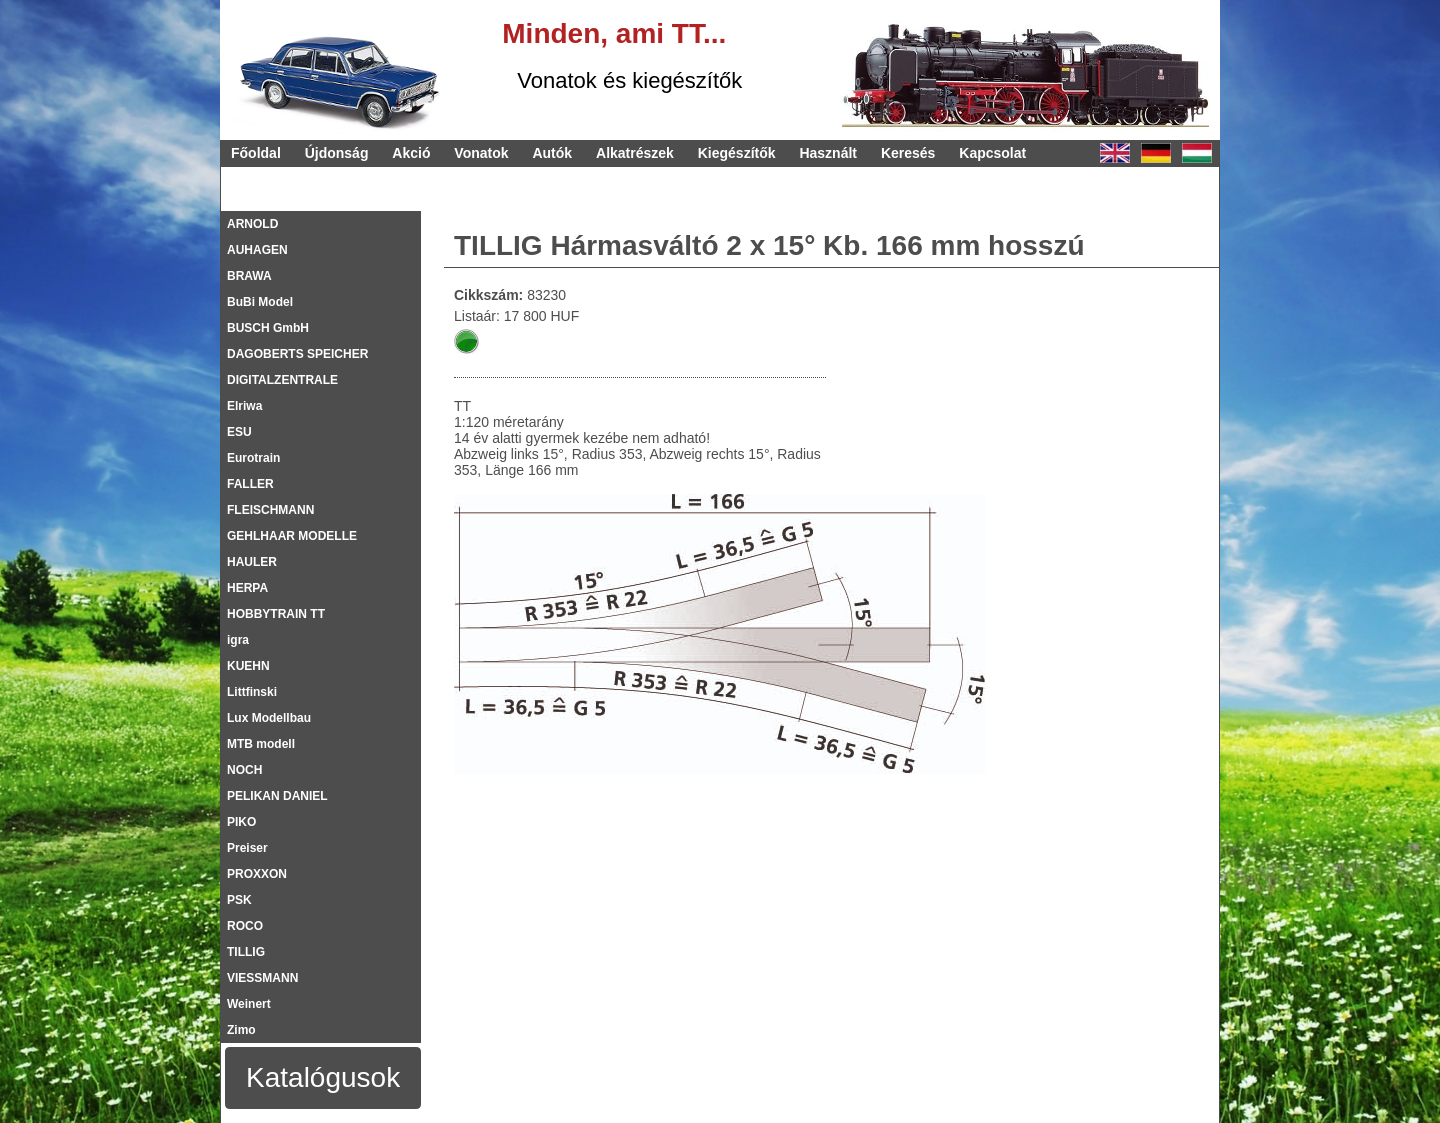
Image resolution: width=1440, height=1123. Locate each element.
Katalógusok (323, 1077)
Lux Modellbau (269, 718)
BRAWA (249, 276)
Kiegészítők (737, 153)
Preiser (247, 848)
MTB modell (261, 744)
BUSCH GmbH (268, 328)
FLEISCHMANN (270, 510)
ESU (239, 432)
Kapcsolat (992, 153)
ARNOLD (252, 224)
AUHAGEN (257, 250)
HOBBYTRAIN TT (276, 614)
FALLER (250, 484)
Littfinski (252, 692)
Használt (828, 153)
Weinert (249, 1004)
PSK (239, 900)
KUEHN (248, 666)
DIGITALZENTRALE (282, 380)
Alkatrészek (635, 153)
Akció (411, 153)
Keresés (908, 153)
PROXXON (257, 874)
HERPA (247, 588)
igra (238, 640)
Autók (552, 153)
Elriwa (244, 406)
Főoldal (256, 153)
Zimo (241, 1030)
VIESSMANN (262, 978)
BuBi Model (260, 302)
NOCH (244, 770)
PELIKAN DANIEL (277, 796)
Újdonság (337, 153)
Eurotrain (253, 458)
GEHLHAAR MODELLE (292, 536)
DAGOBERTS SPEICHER (297, 354)
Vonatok (481, 153)
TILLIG (246, 952)
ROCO (245, 926)
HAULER (252, 562)
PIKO (241, 822)
